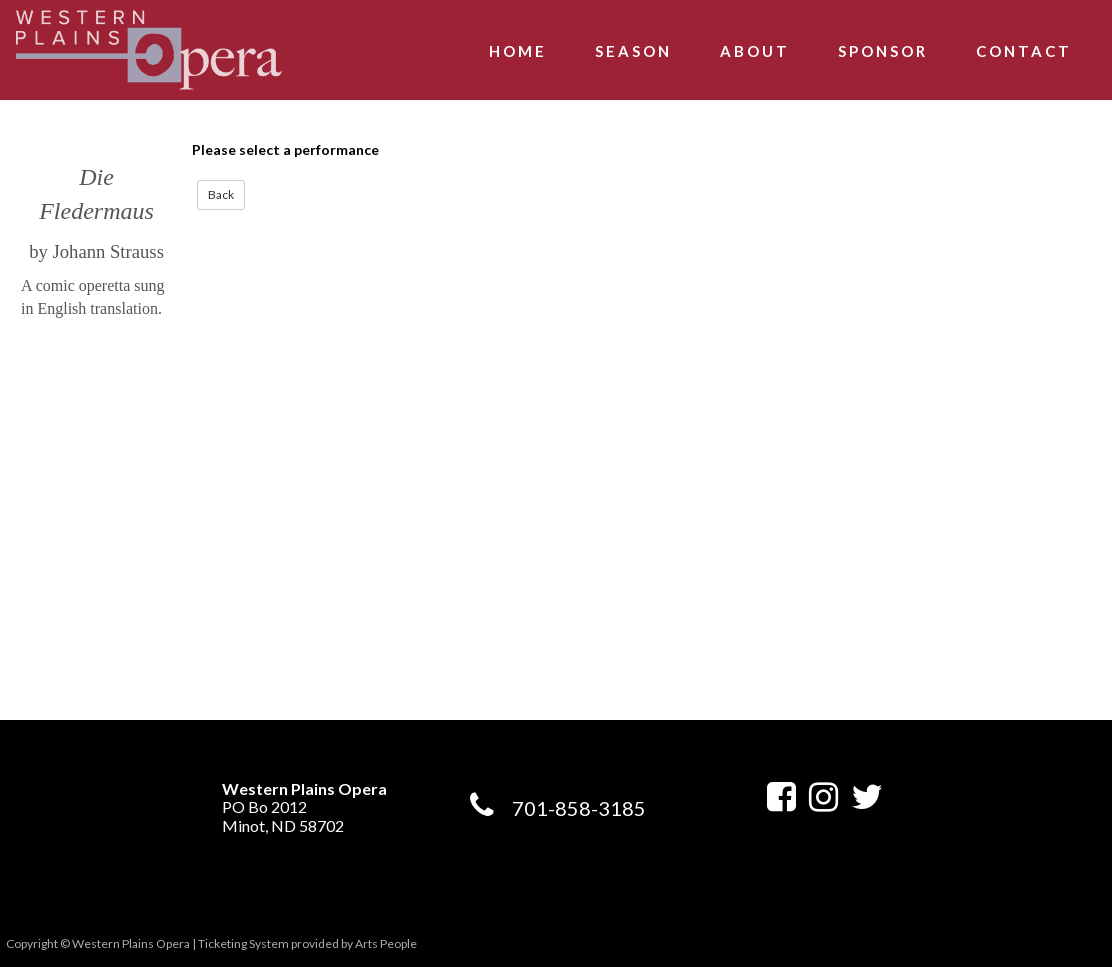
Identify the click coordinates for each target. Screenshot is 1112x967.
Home (518, 51)
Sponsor (883, 51)
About (755, 51)
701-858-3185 (579, 808)
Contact (1024, 51)
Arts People (386, 943)
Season (633, 51)
